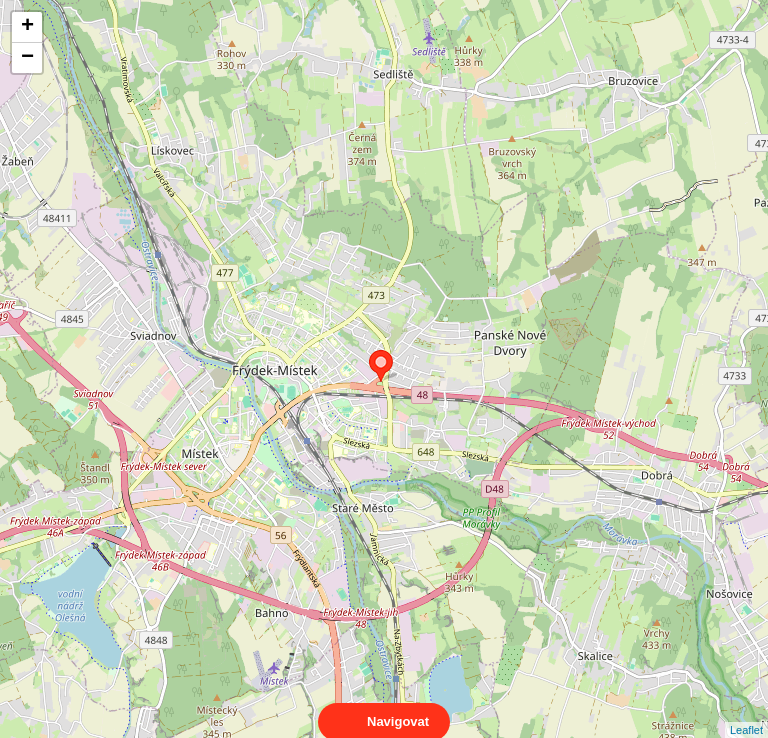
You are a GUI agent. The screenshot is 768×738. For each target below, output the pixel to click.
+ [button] (27, 27)
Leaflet (746, 712)
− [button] (27, 58)
